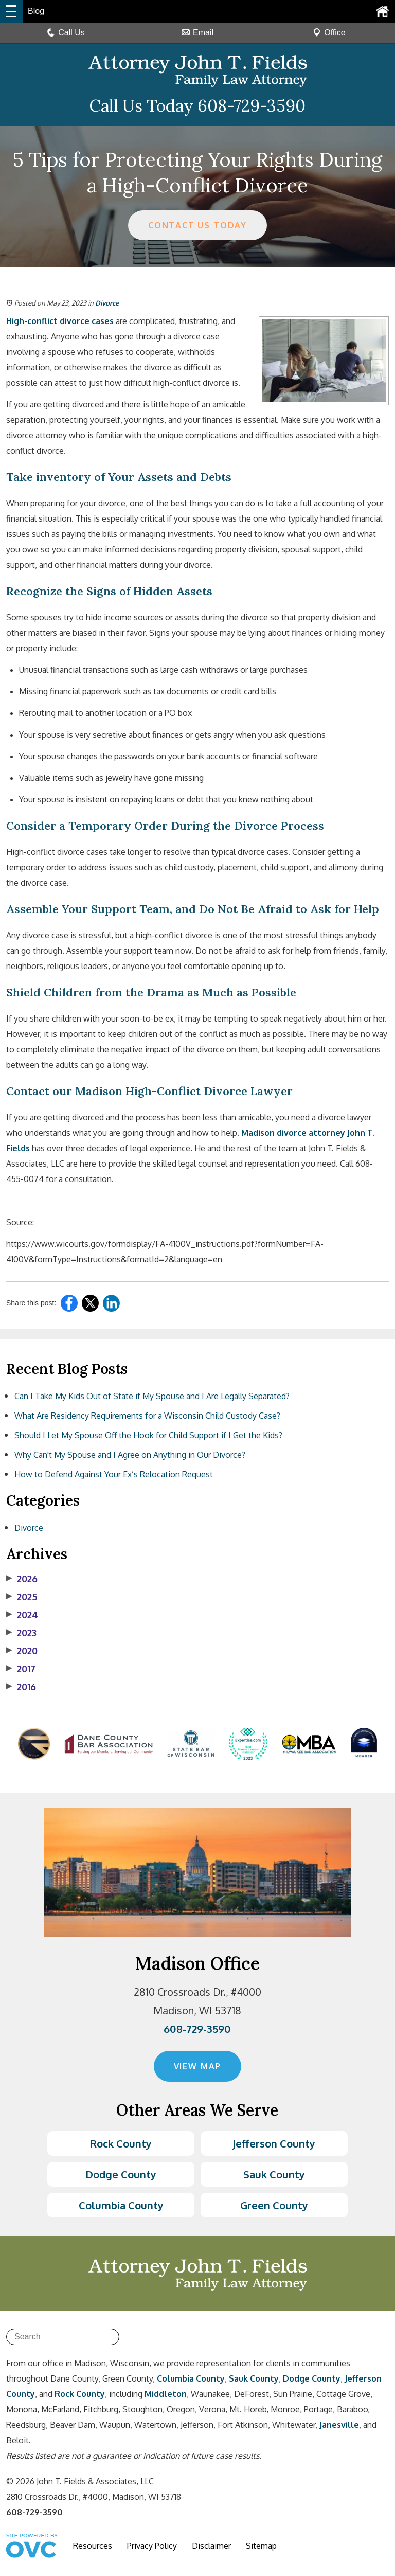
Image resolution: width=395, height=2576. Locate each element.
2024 (22, 1614)
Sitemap (261, 2546)
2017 (20, 1668)
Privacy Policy (152, 2546)
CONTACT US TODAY (198, 225)
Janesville (339, 2425)
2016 (21, 1686)
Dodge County (120, 2174)
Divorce (107, 303)
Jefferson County (273, 2143)
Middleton (166, 2394)
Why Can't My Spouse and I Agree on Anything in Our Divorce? (129, 1455)
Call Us (66, 32)
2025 (22, 1596)
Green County (274, 2205)
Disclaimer (211, 2546)
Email (197, 32)
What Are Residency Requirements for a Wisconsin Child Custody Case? (147, 1415)
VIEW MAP (197, 2066)
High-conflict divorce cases (60, 321)
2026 (22, 1578)
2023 (21, 1632)
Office (329, 32)
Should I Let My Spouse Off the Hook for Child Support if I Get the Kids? (148, 1435)
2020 (22, 1650)
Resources (92, 2546)
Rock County (121, 2143)
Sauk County (274, 2174)
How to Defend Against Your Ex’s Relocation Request (113, 1474)
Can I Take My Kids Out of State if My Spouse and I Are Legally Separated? (152, 1396)
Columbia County (121, 2205)
